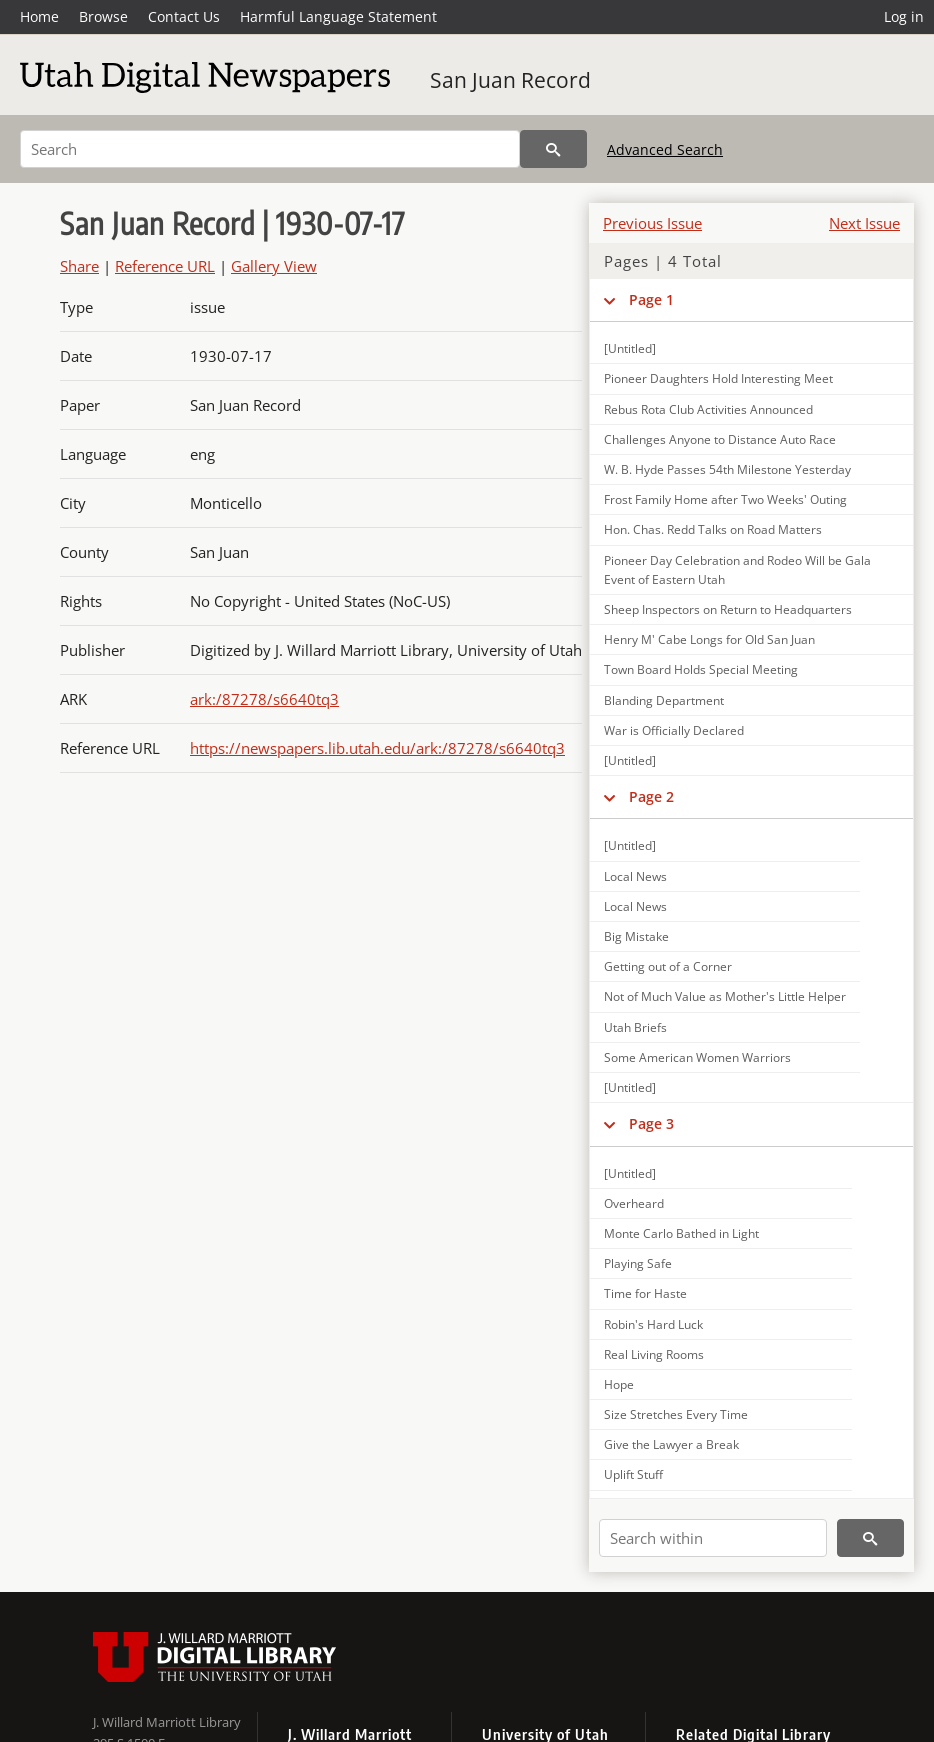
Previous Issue (652, 223)
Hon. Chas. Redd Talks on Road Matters (713, 529)
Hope (619, 1384)
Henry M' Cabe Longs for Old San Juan (709, 639)
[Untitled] (630, 348)
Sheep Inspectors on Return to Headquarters (728, 609)
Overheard (634, 1203)
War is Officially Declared (674, 730)
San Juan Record (510, 80)
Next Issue (864, 223)
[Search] (270, 149)
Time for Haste (645, 1293)
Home (39, 16)
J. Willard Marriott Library (167, 1722)
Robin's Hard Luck (653, 1324)
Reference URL (165, 266)
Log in (904, 16)
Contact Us (184, 16)
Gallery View (274, 266)
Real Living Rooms (654, 1354)
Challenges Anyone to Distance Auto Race (720, 439)
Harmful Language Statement (338, 16)
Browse (103, 16)
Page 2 (651, 796)
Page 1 (651, 299)
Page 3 (651, 1123)
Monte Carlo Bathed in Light (681, 1233)
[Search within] (713, 1538)
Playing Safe (638, 1263)
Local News (635, 876)
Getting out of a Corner (668, 966)
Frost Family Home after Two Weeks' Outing (725, 499)
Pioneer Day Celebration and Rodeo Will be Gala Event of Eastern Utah (737, 570)
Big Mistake (636, 936)
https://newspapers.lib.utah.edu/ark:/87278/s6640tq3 (377, 748)
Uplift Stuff (633, 1474)
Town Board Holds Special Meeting (701, 669)
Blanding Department (664, 700)
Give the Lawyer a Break (671, 1444)
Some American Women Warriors (697, 1057)
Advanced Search (665, 149)
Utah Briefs (635, 1027)
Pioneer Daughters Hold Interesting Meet (718, 378)
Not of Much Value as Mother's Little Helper (725, 996)
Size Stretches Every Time (676, 1414)
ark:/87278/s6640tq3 (264, 699)
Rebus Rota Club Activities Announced (708, 409)
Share (79, 266)
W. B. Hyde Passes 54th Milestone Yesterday (727, 469)
